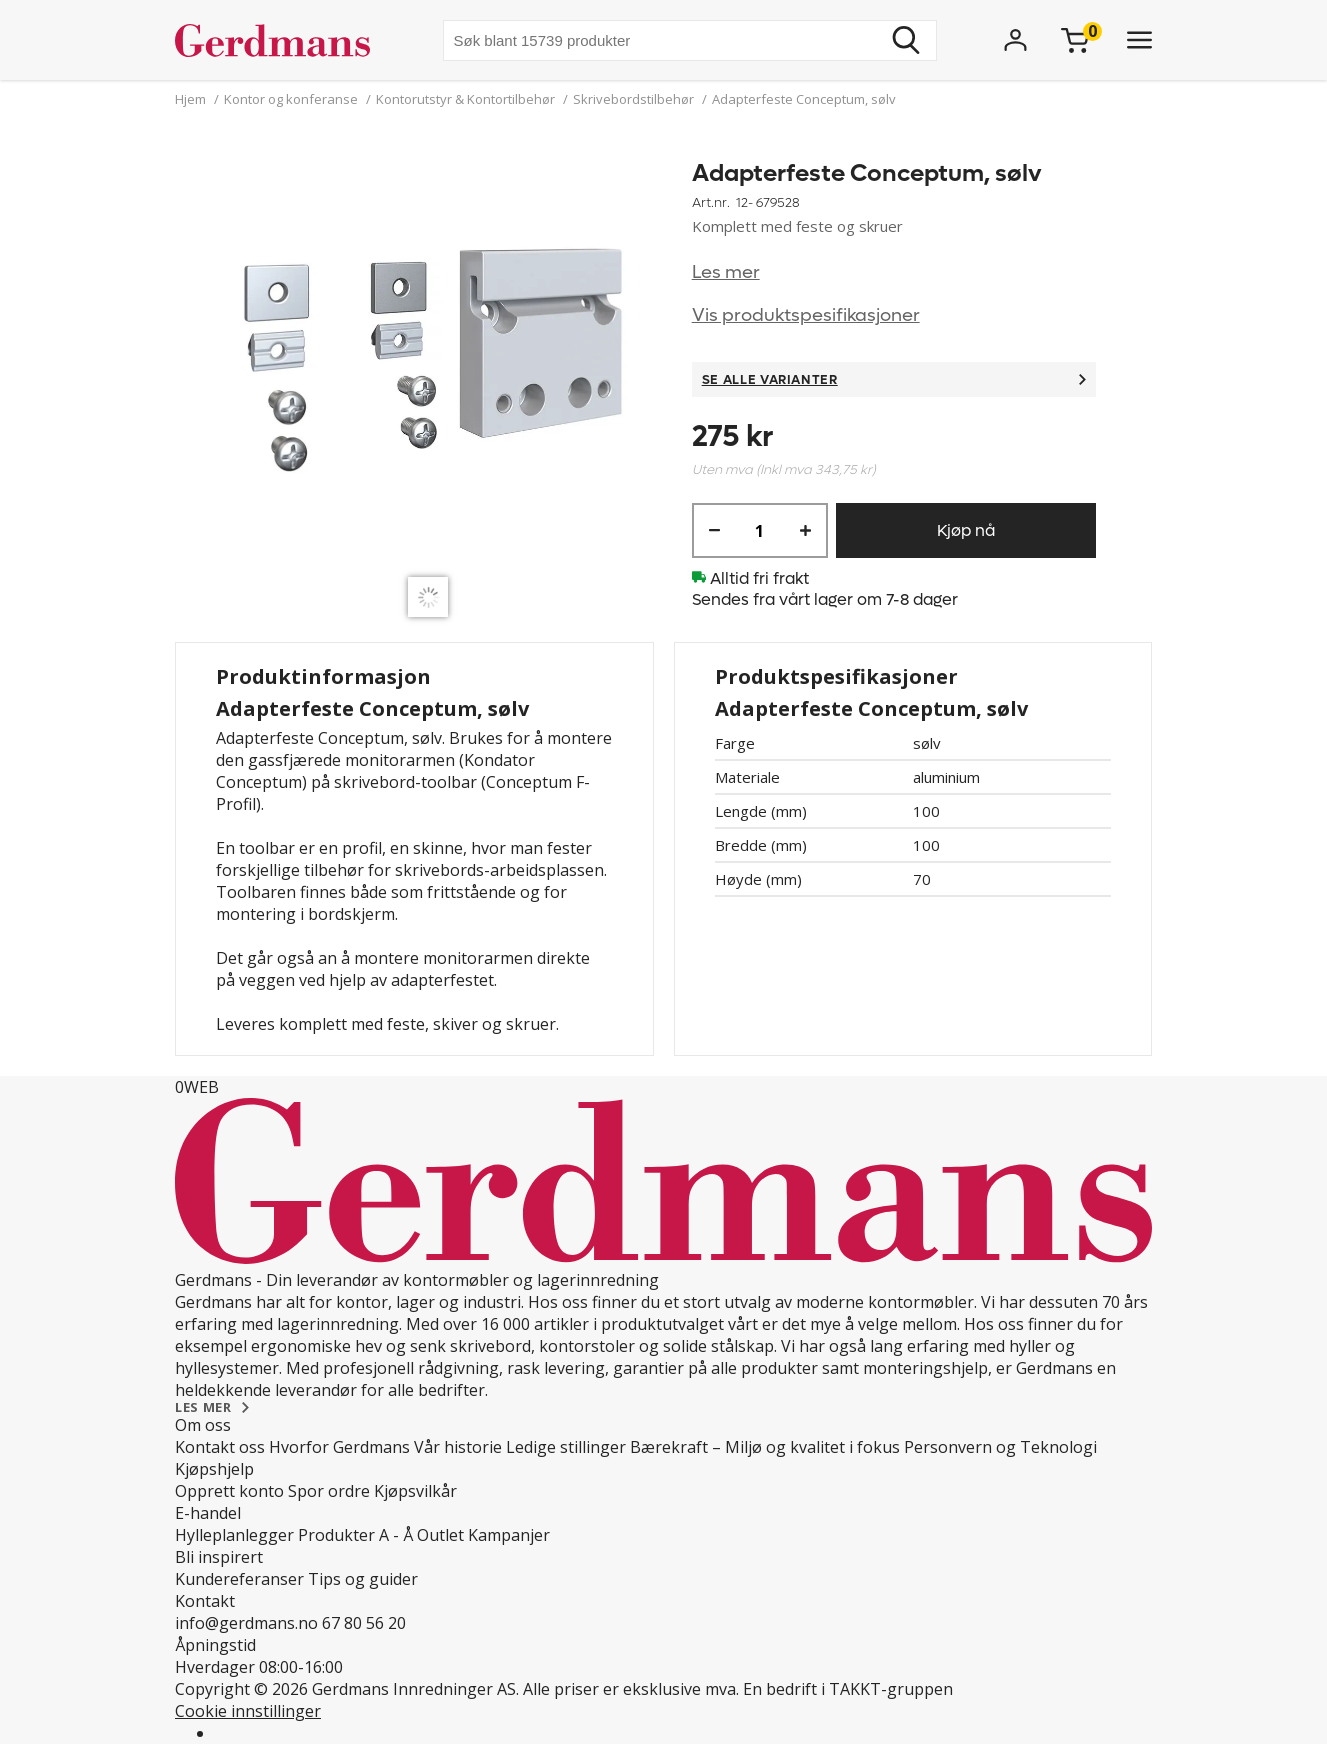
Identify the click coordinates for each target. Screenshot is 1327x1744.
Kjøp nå (966, 530)
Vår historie (458, 1447)
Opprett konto (229, 1491)
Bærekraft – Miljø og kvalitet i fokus (765, 1447)
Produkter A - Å (355, 1535)
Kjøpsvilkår (415, 1491)
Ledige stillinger (566, 1447)
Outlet (440, 1535)
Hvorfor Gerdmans (339, 1447)
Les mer (726, 272)
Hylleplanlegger (234, 1535)
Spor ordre (329, 1491)
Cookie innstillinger (248, 1711)
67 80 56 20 (364, 1623)
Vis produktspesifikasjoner (806, 315)
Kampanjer (509, 1535)
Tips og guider (363, 1579)
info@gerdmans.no (246, 1623)
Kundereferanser (239, 1579)
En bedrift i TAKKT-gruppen (848, 1689)
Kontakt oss (220, 1447)
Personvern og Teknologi (1000, 1447)
